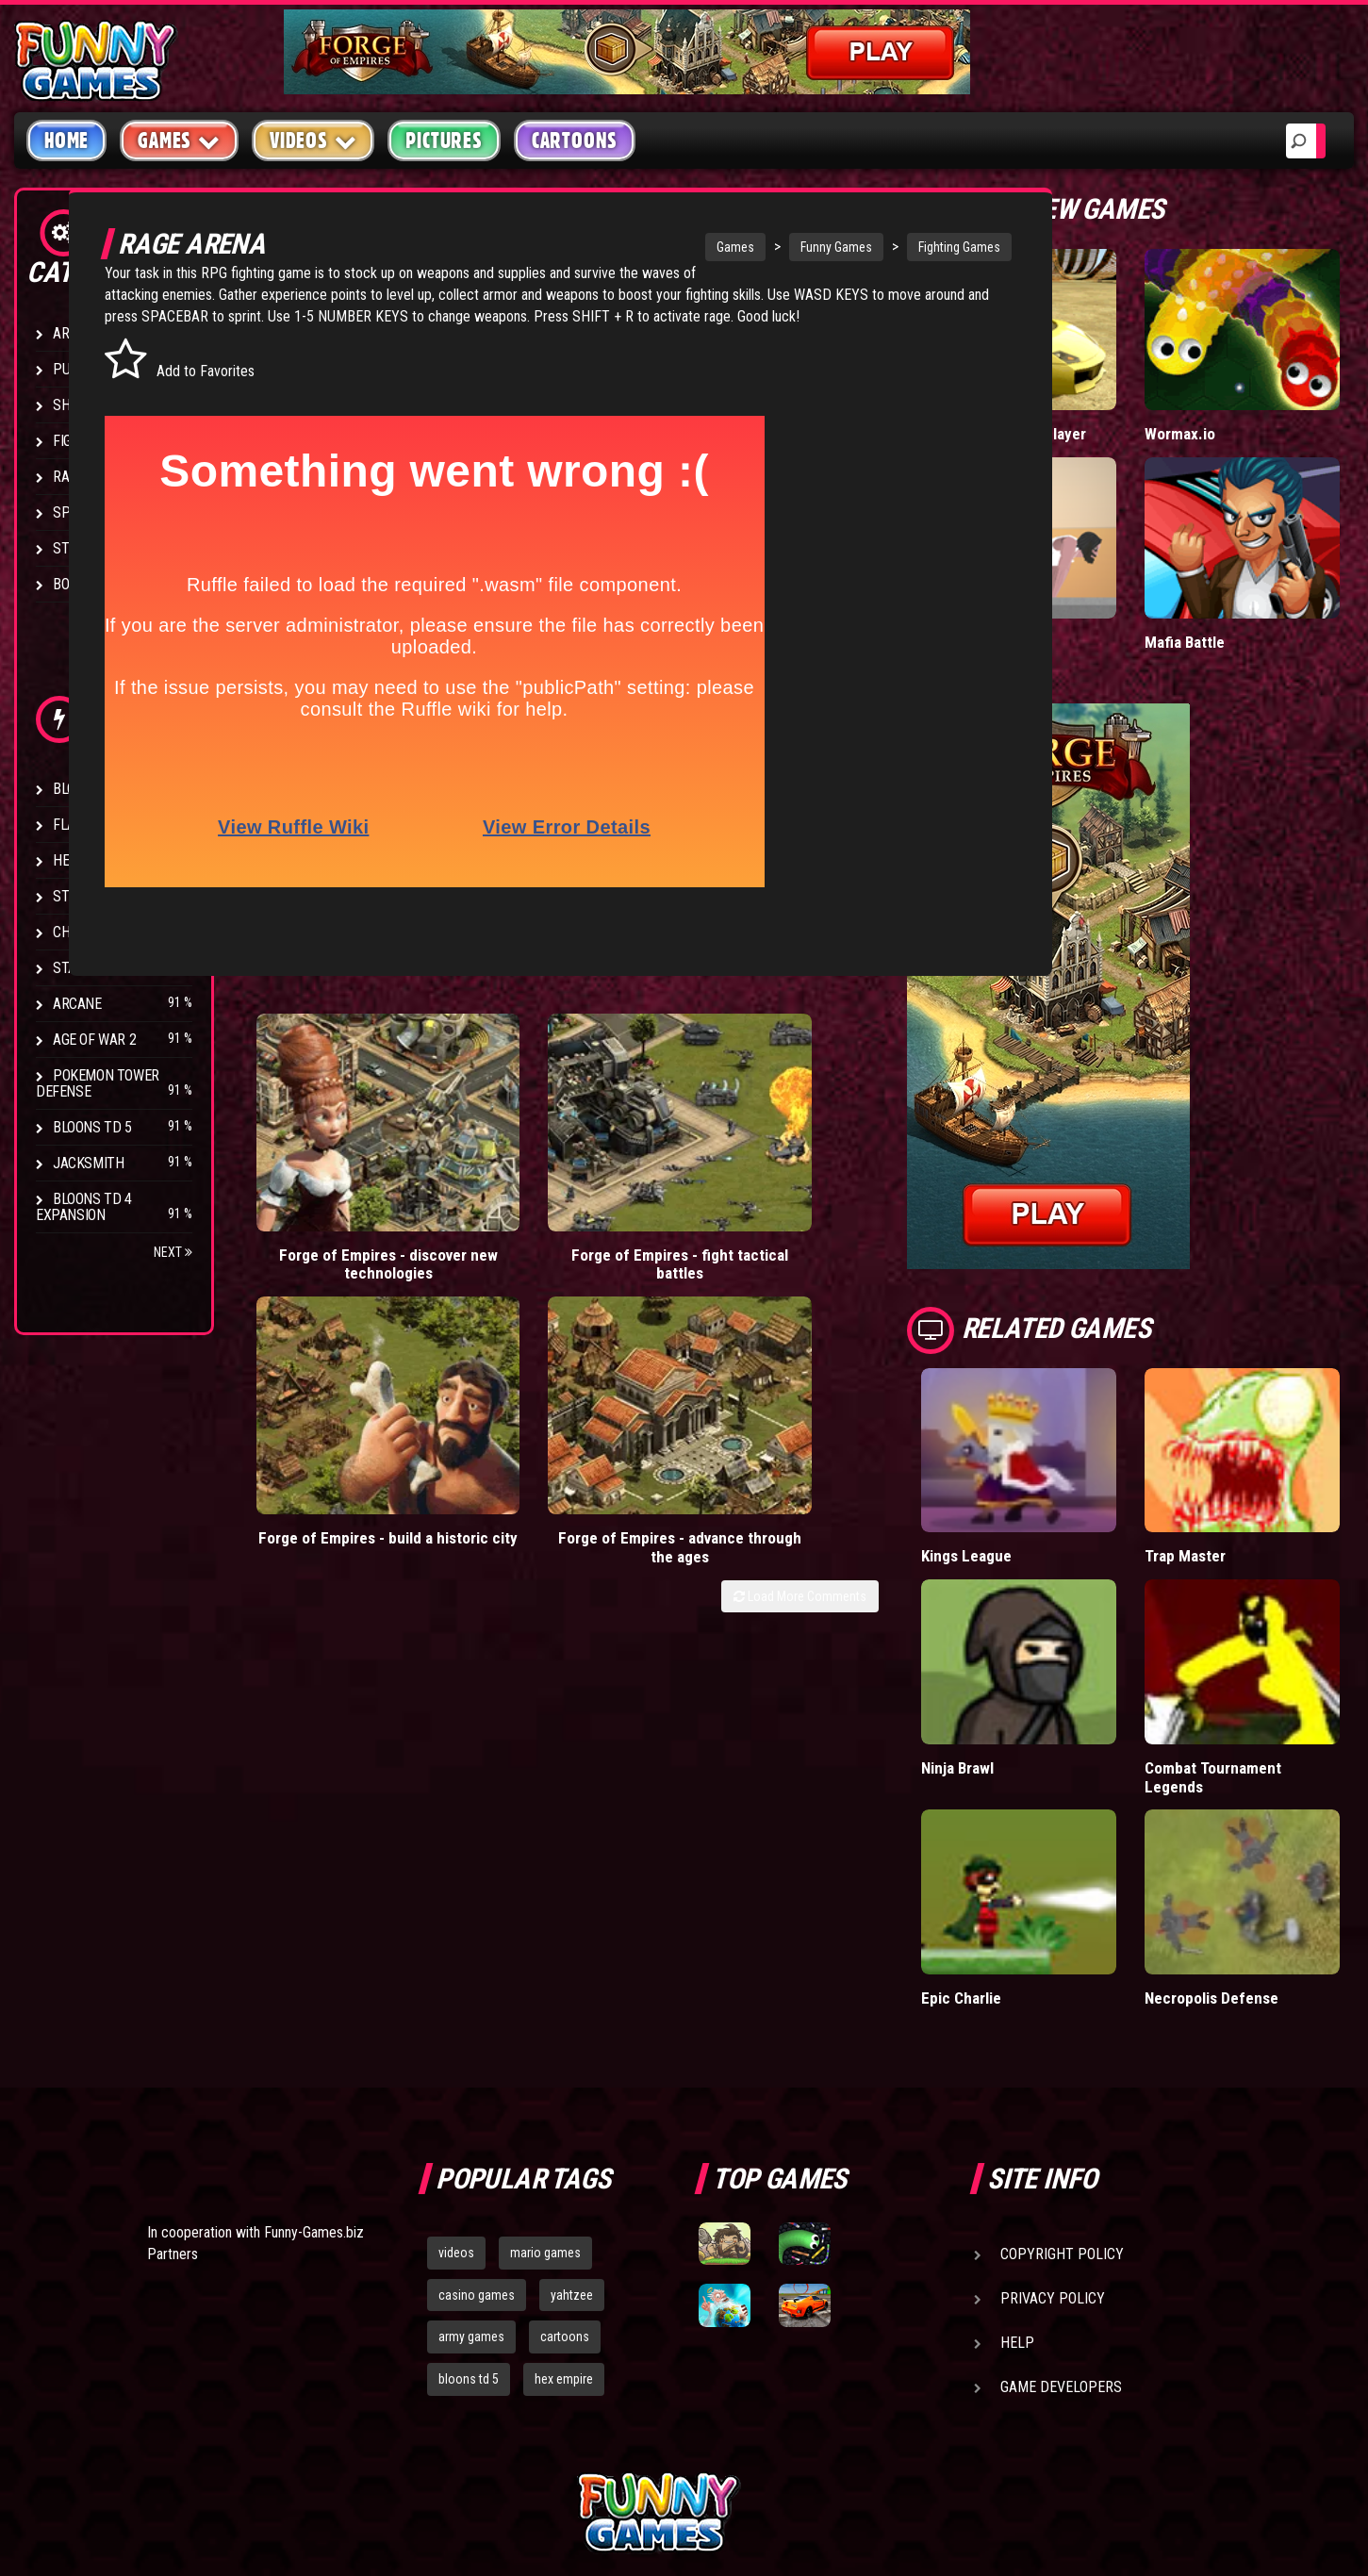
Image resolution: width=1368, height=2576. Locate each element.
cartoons (564, 2156)
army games (471, 2156)
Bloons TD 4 (92, 789)
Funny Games (758, 247)
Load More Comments (895, 1221)
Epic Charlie (1056, 1816)
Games (657, 247)
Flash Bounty (99, 825)
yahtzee (572, 2114)
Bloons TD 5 (92, 1127)
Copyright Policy (1062, 2073)
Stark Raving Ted (110, 968)
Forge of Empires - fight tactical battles (516, 1153)
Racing (75, 477)
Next (173, 1252)
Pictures (443, 140)
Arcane (77, 1004)
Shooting (84, 405)
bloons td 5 (468, 2198)
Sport (73, 512)
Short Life (1049, 582)
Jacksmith (88, 1163)
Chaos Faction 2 (106, 932)
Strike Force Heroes (121, 896)
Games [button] (179, 140)
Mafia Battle (1232, 582)
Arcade (77, 333)
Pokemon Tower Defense (97, 1083)
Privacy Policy (1052, 2117)
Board (73, 584)
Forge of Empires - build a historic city (700, 1153)
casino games (476, 2114)
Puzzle (77, 369)
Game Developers (1061, 2206)
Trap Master (1232, 1455)
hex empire (564, 2198)
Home (66, 140)
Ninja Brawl (1054, 1627)
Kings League (1061, 1455)
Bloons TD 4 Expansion (84, 1207)
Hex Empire (89, 860)
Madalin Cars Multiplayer (1059, 403)
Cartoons (575, 140)
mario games (545, 2071)
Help (1017, 2162)
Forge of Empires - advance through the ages (882, 1163)
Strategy (84, 548)
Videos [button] (313, 140)
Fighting (81, 441)
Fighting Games (881, 247)
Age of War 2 (94, 1040)
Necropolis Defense (1259, 1816)
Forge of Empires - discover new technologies (333, 1163)
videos (456, 2071)
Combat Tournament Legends (1260, 1636)
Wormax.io (1227, 394)
